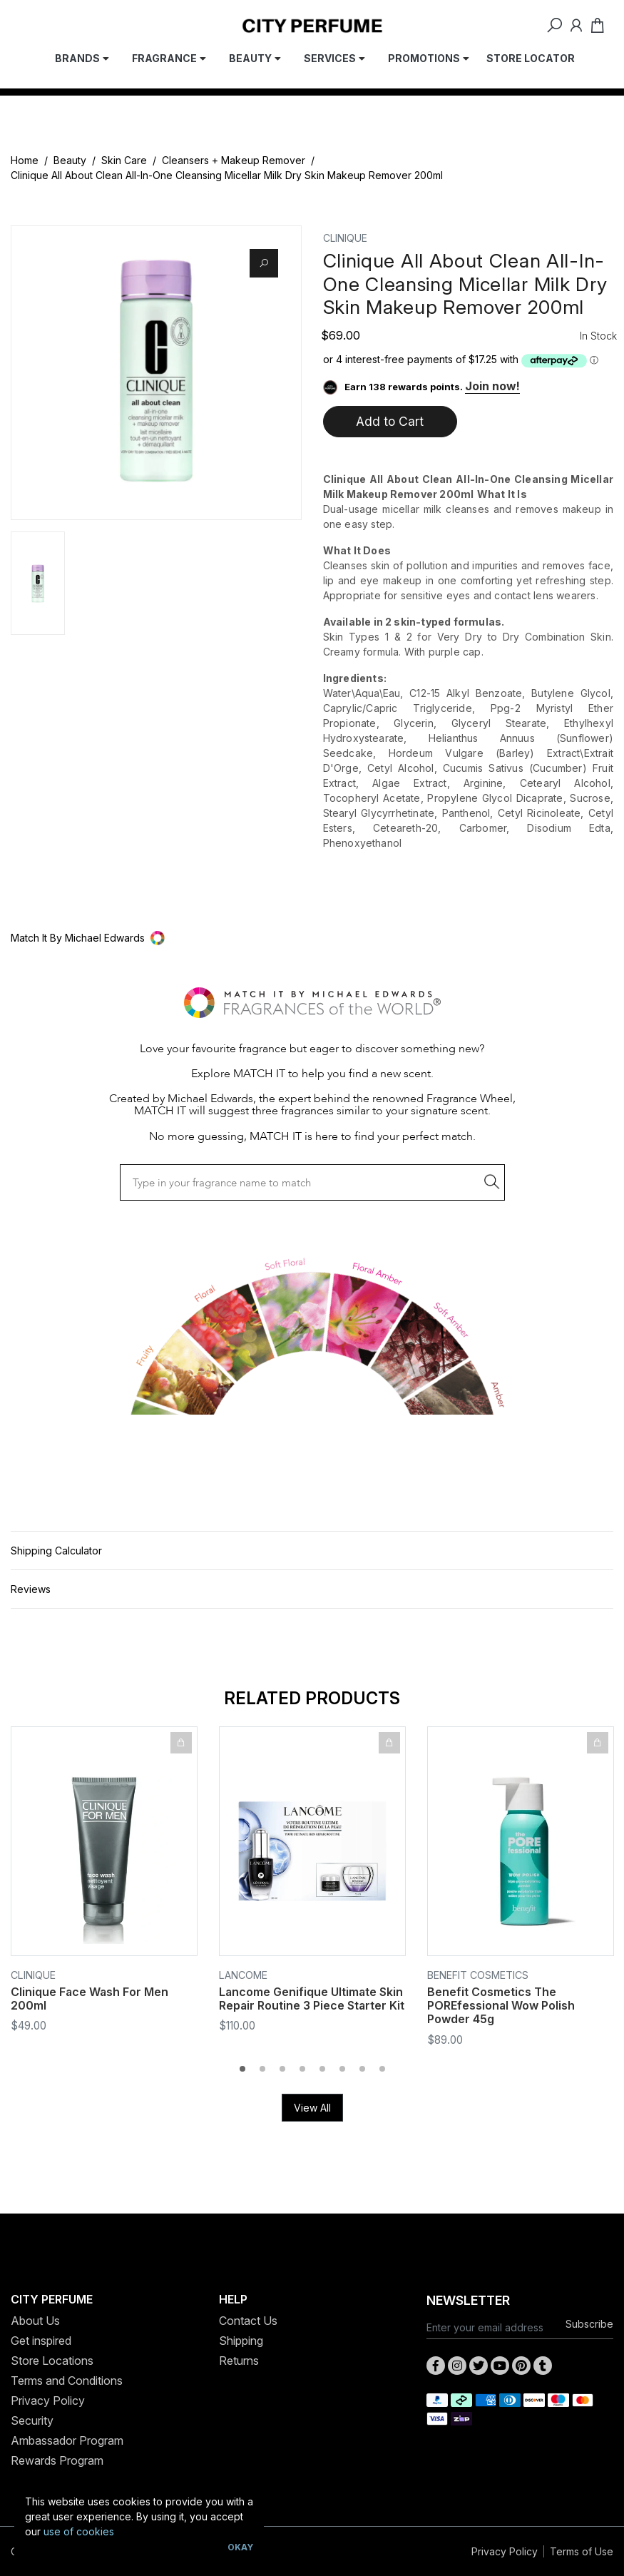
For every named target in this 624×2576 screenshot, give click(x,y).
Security (32, 2420)
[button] (312, 937)
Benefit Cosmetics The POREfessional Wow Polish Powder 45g (501, 2005)
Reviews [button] (31, 1589)
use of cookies (79, 2531)
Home (25, 160)
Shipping (241, 2340)
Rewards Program (57, 2460)
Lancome (243, 1975)
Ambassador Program (67, 2440)
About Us (35, 2320)
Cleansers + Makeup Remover (233, 160)
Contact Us (248, 2320)
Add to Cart (390, 421)
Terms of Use (581, 2551)
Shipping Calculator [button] (56, 1550)
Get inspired (41, 2340)
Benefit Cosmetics (477, 1975)
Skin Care (124, 160)
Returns (239, 2360)
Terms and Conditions (67, 2380)
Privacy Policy (48, 2400)
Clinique (345, 238)
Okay (240, 2547)
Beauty (69, 160)
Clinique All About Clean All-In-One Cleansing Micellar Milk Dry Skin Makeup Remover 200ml (227, 175)
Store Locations (52, 2360)
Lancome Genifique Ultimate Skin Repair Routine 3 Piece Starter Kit (311, 1998)
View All (312, 2108)
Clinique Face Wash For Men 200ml (89, 1998)
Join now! (492, 386)
